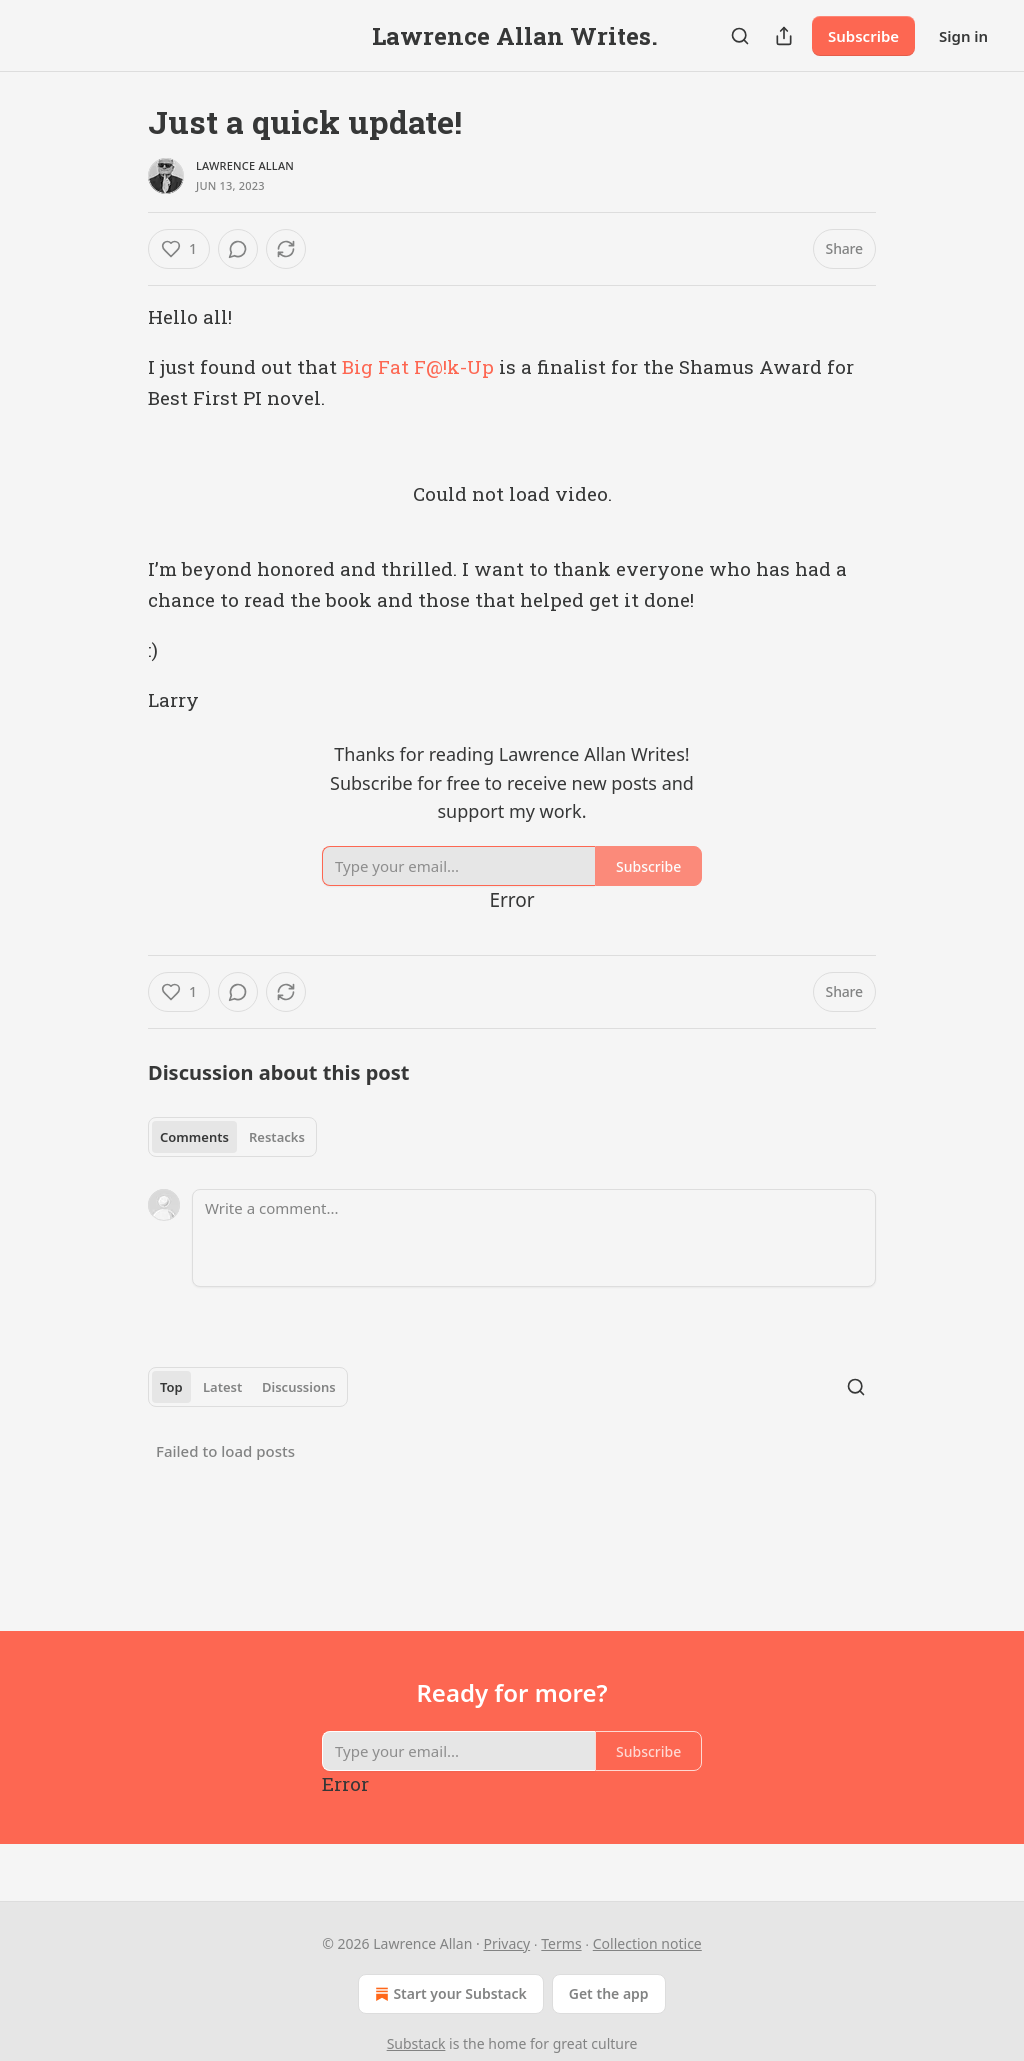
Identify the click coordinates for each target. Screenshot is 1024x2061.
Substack (416, 2043)
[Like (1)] (179, 249)
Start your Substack (448, 1994)
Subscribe (863, 36)
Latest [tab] (222, 1387)
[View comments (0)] (238, 249)
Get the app (609, 1993)
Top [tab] (171, 1387)
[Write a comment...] (534, 1238)
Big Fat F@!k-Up (418, 366)
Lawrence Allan (245, 165)
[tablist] (232, 1137)
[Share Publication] (784, 36)
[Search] (740, 36)
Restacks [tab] (277, 1137)
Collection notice (647, 1943)
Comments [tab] (194, 1137)
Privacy (506, 1943)
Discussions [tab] (299, 1387)
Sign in (963, 36)
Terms (561, 1943)
